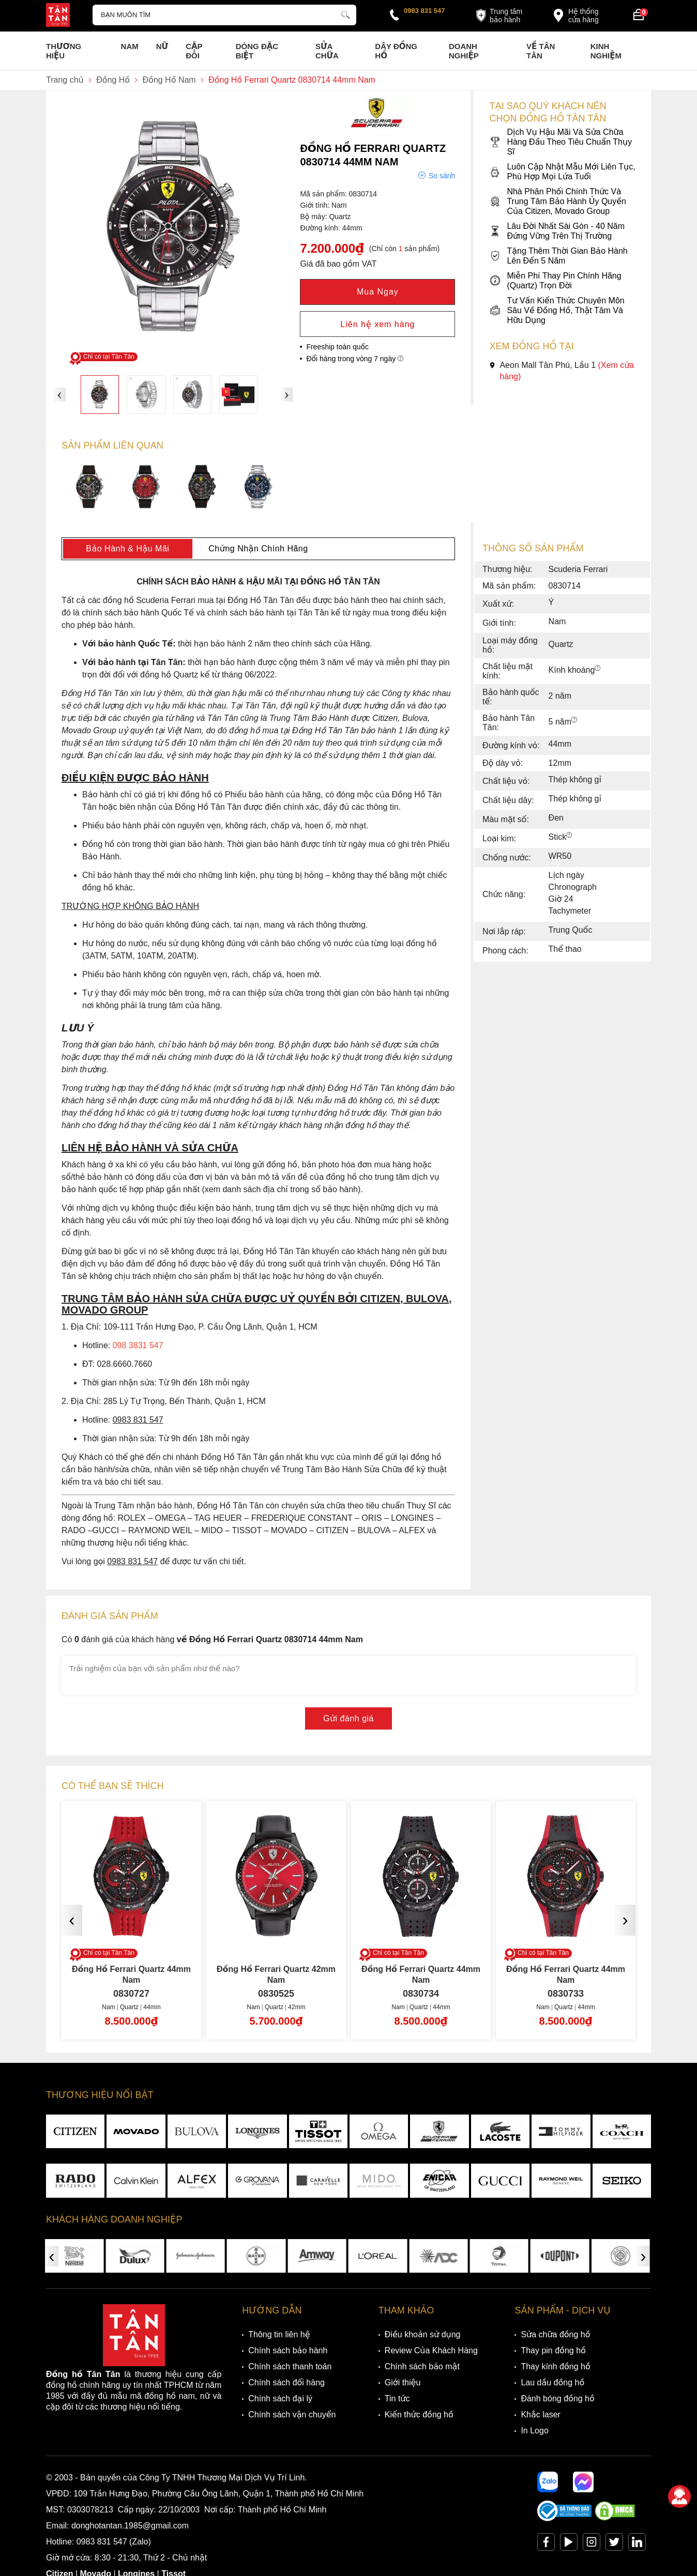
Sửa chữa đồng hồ (555, 2334)
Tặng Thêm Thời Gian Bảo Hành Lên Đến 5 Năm (558, 255)
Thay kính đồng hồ (555, 2366)
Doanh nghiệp (464, 51)
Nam (130, 46)
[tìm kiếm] (345, 13)
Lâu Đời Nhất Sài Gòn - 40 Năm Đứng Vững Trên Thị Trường (557, 231)
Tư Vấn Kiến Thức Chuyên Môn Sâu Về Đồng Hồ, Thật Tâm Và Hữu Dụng (556, 310)
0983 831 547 (424, 10)
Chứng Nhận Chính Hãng (258, 548)
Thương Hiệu (63, 51)
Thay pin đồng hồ (553, 2350)
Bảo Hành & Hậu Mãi (127, 548)
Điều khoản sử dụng (423, 2334)
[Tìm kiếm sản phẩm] (224, 15)
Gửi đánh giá (348, 1718)
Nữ (162, 46)
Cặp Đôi (194, 51)
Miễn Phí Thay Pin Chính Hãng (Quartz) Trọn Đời (555, 280)
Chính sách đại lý (280, 2398)
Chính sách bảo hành (287, 2350)
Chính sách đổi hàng (286, 2382)
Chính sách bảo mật (422, 2366)
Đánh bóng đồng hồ (557, 2398)
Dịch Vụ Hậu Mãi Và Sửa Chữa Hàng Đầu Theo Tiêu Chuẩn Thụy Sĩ (560, 142)
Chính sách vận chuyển (292, 2414)
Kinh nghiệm (606, 51)
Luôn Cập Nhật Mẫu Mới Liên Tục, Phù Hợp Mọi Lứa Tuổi (562, 171)
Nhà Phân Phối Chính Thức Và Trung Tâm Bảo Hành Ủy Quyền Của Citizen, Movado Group (557, 201)
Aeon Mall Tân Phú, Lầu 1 (561, 371)
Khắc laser (540, 2414)
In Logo (534, 2430)
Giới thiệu (402, 2382)
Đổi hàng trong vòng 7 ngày (354, 358)
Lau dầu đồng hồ (552, 2382)
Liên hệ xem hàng (377, 324)
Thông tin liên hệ (279, 2334)
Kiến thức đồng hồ (419, 2414)
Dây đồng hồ (396, 51)
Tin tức (397, 2398)
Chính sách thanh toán (289, 2366)
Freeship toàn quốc (337, 347)
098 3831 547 (138, 1345)
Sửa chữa (327, 51)
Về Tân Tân (540, 51)
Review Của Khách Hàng (431, 2350)
